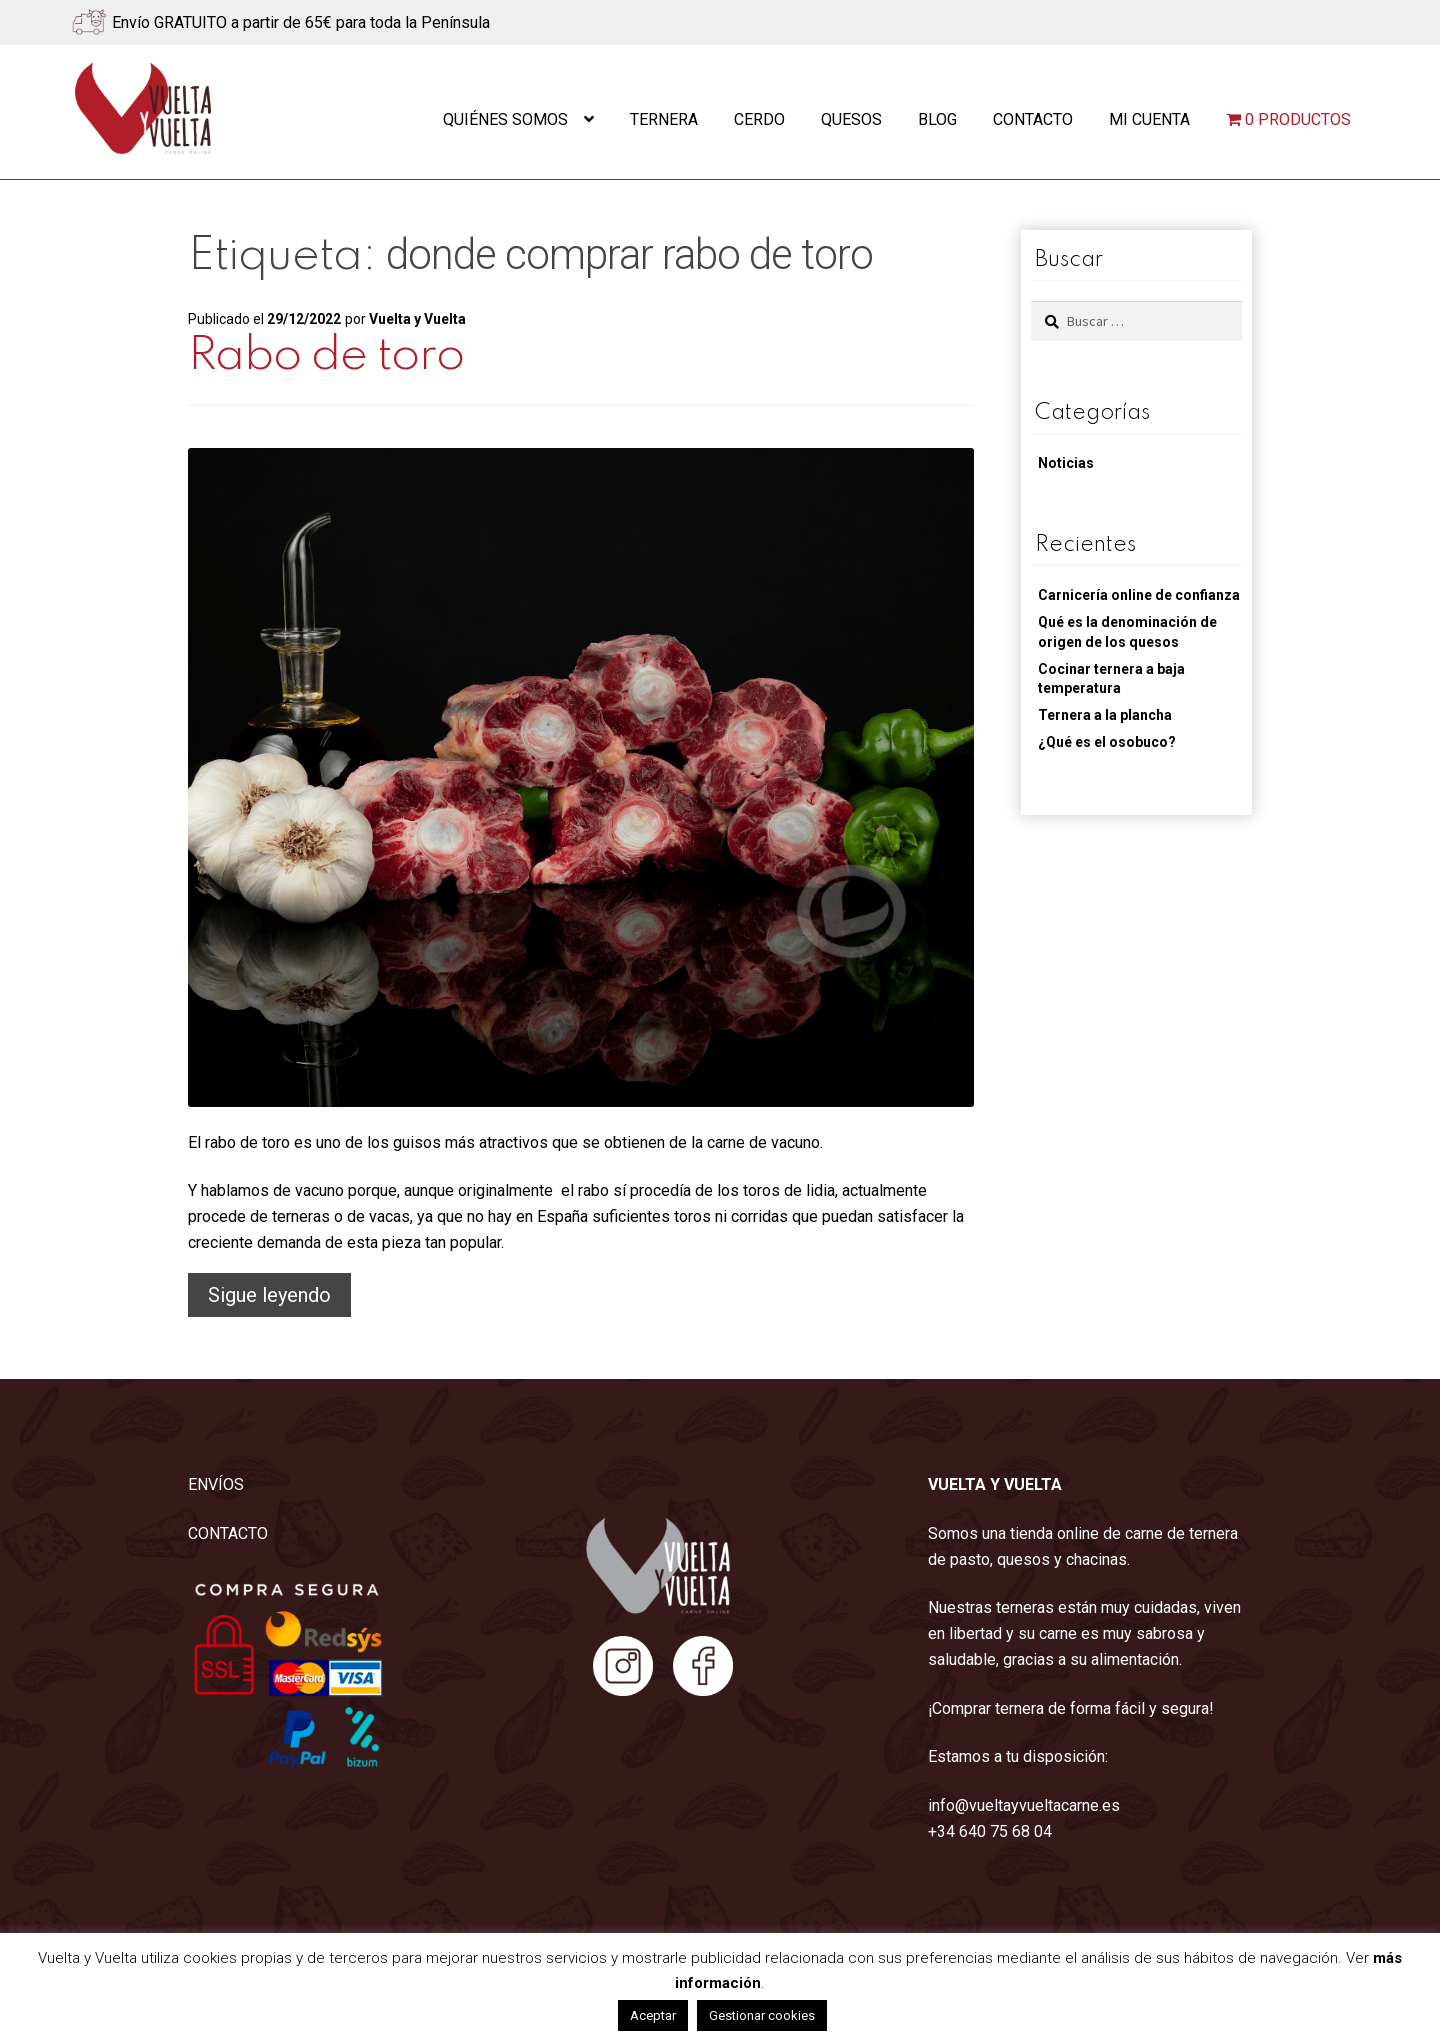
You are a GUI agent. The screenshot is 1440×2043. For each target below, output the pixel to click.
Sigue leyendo (279, 1297)
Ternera (664, 119)
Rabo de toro (326, 356)
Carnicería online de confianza (1139, 595)
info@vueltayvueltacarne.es (1024, 1805)
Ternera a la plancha (1105, 715)
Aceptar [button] (653, 2015)
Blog (937, 119)
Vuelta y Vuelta (417, 319)
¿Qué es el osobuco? (1107, 742)
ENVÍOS (216, 1484)
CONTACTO (228, 1533)
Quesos (851, 119)
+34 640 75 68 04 (990, 1831)
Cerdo (759, 119)
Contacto (1033, 119)
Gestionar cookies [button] (762, 2015)
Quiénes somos (505, 119)
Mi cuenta (1149, 119)
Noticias (1066, 463)
